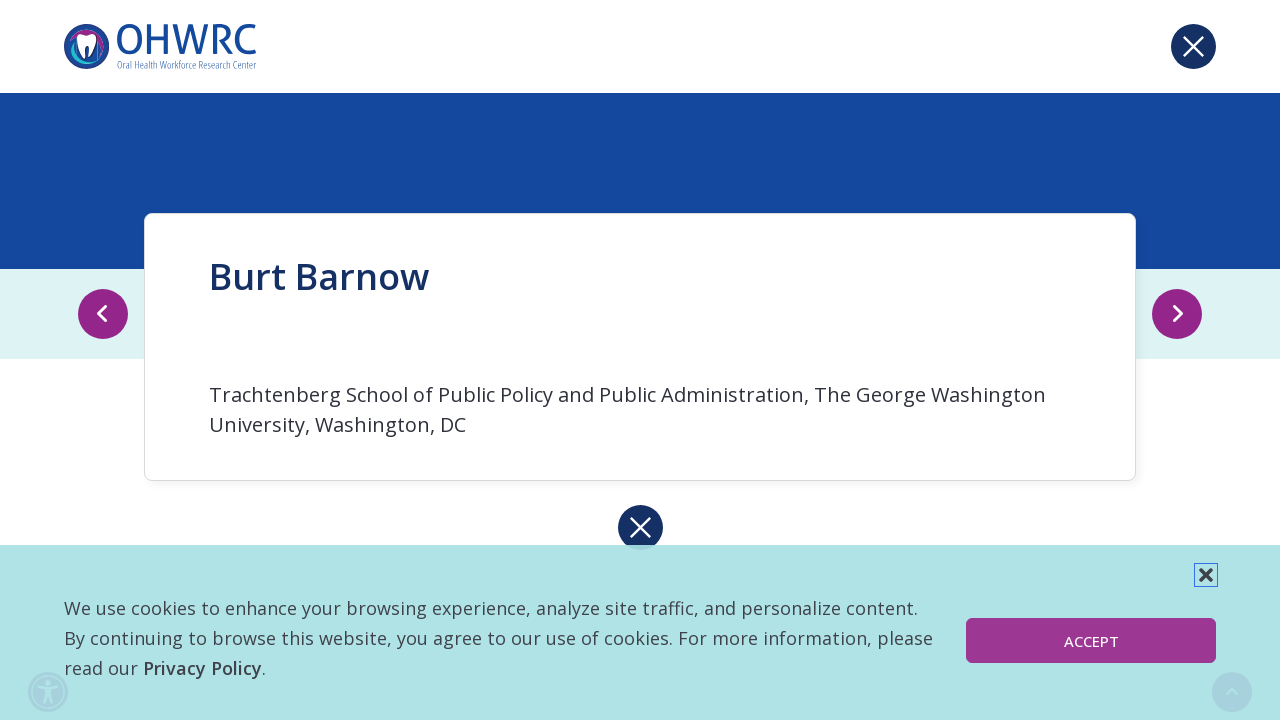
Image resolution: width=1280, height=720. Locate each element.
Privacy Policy (202, 668)
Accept (1091, 641)
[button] (1206, 575)
